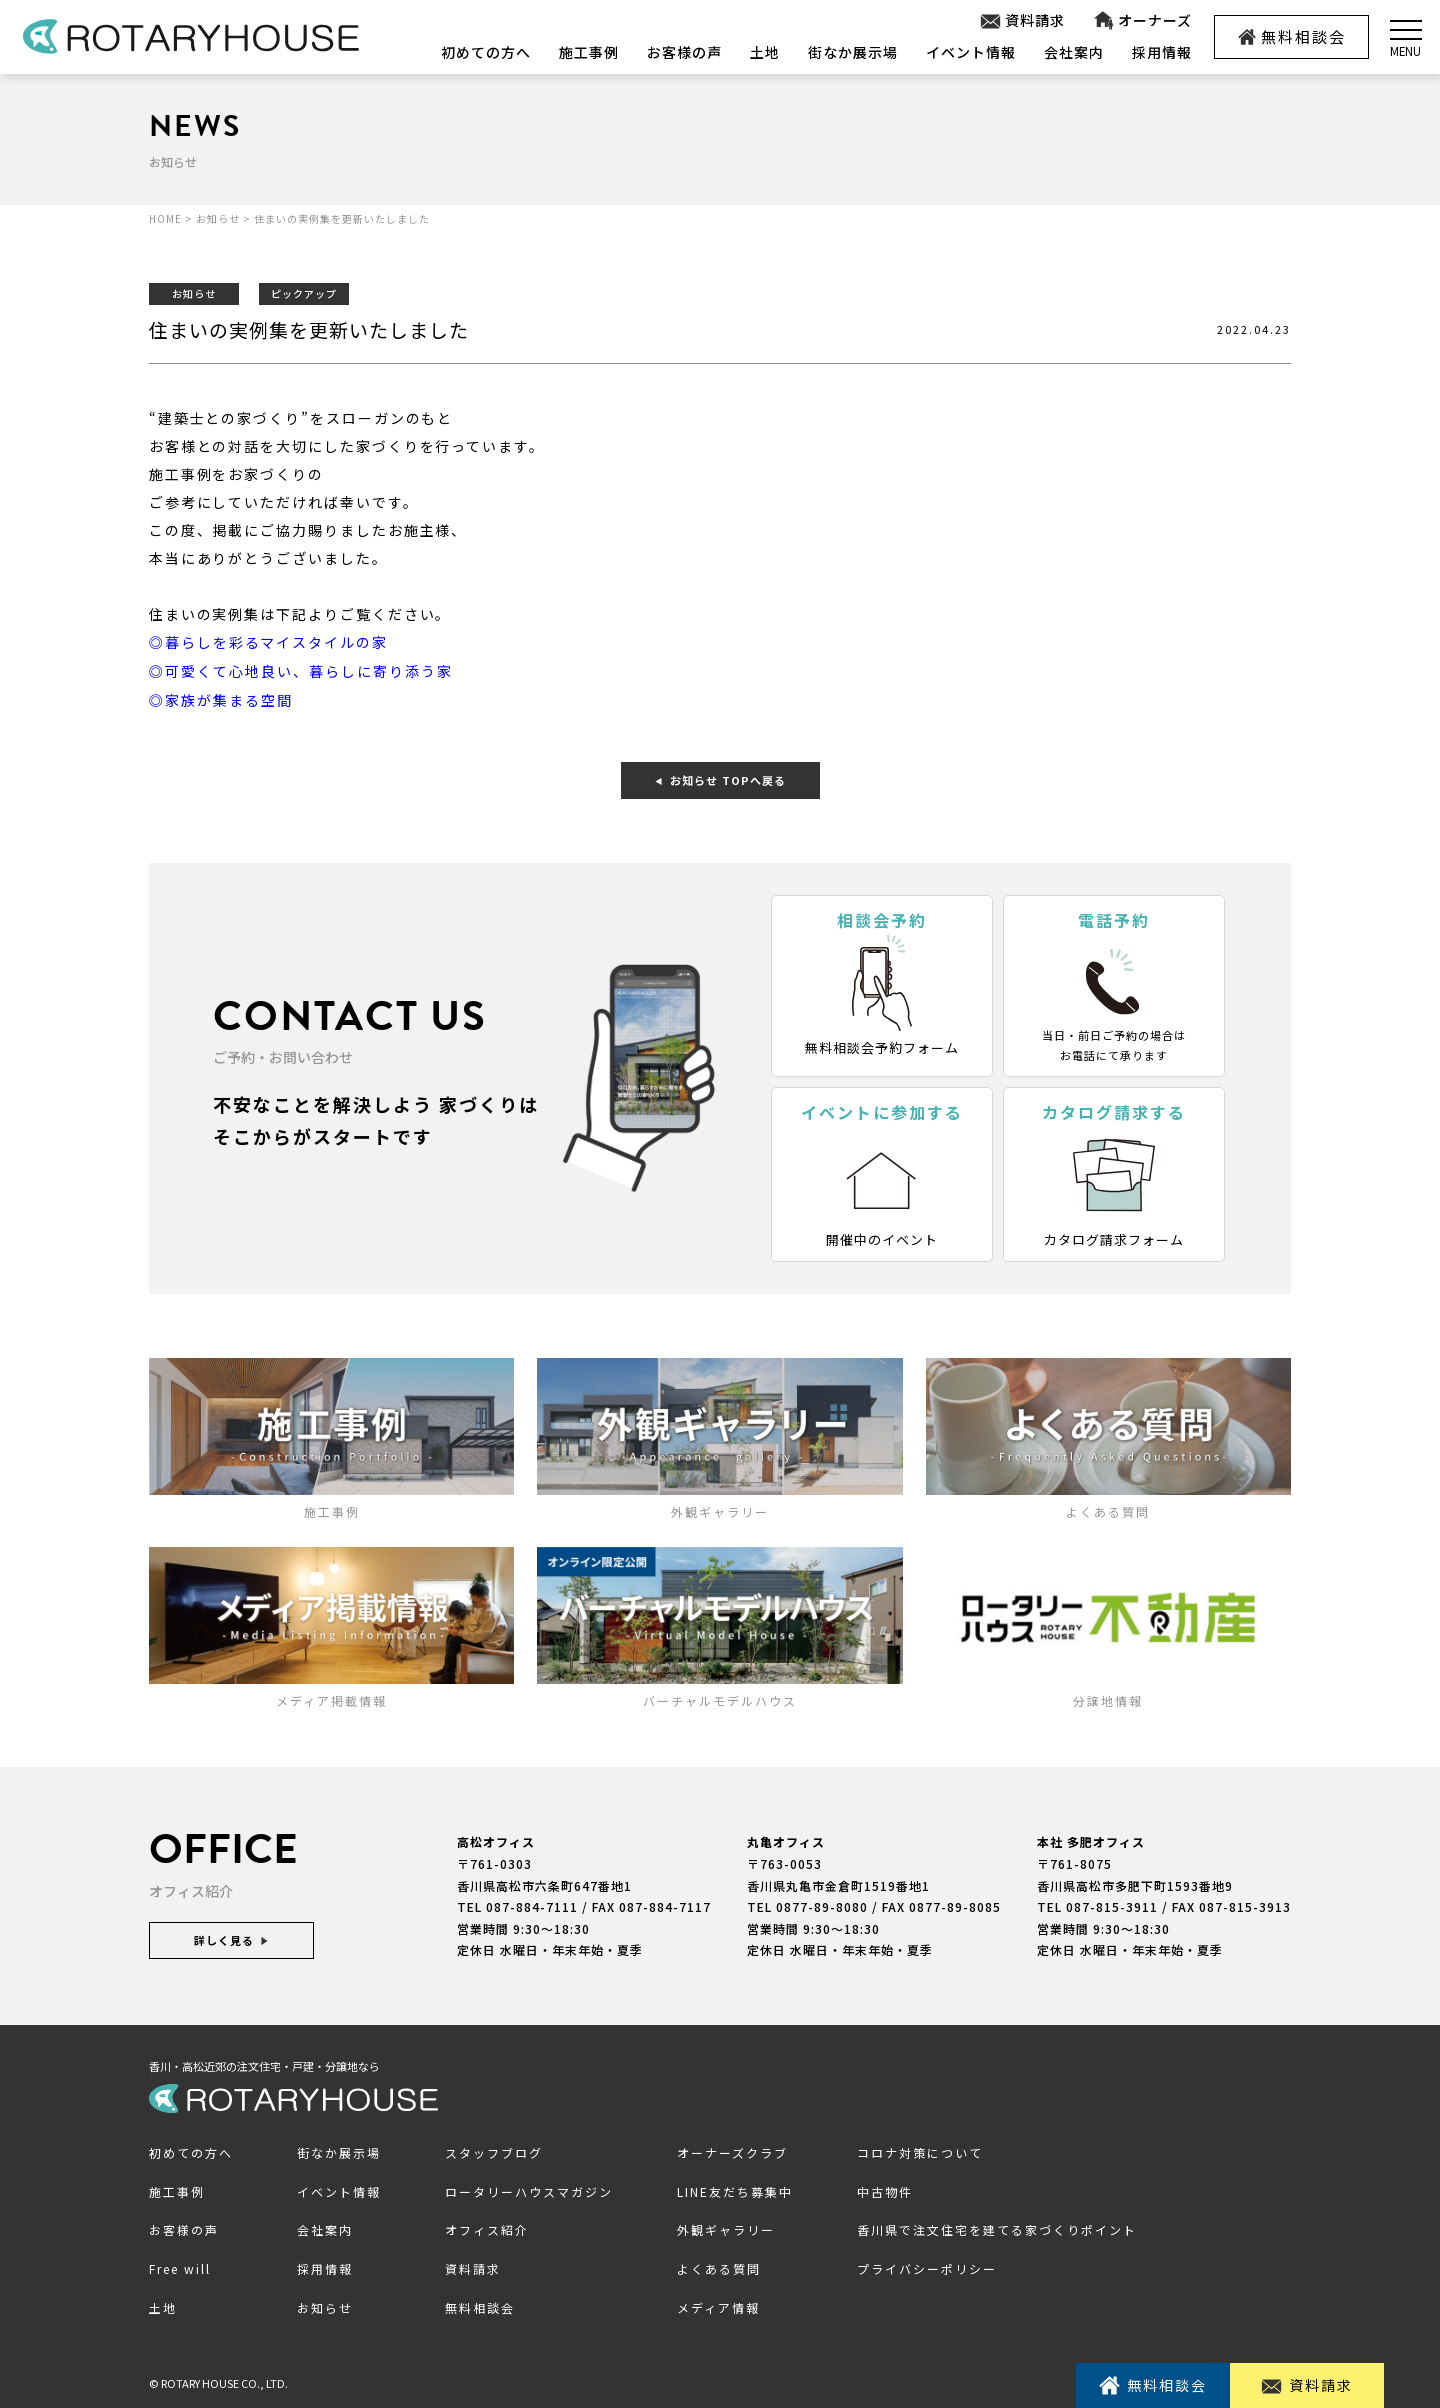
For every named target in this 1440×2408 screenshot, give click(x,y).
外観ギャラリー (726, 2227)
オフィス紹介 (487, 2227)
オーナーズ (1141, 20)
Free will (180, 2266)
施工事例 (589, 52)
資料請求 (1021, 20)
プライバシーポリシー (927, 2266)
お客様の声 (684, 52)
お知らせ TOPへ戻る (720, 778)
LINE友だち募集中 (735, 2189)
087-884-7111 (532, 1904)
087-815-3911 (1112, 1904)
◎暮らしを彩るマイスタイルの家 (268, 642)
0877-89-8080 (822, 1904)
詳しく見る (231, 1938)
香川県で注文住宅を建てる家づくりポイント (997, 2227)
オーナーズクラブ (732, 2150)
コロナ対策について (920, 2150)
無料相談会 (1292, 36)
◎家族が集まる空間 (221, 698)
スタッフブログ (494, 2150)
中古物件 (885, 2189)
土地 (765, 52)
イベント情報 (971, 52)
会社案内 (1074, 52)
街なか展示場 (853, 52)
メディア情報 (718, 2305)
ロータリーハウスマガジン (529, 2189)
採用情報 (1162, 52)
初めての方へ (486, 52)
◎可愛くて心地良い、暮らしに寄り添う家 (301, 670)
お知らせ (325, 2305)
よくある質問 (719, 2266)
